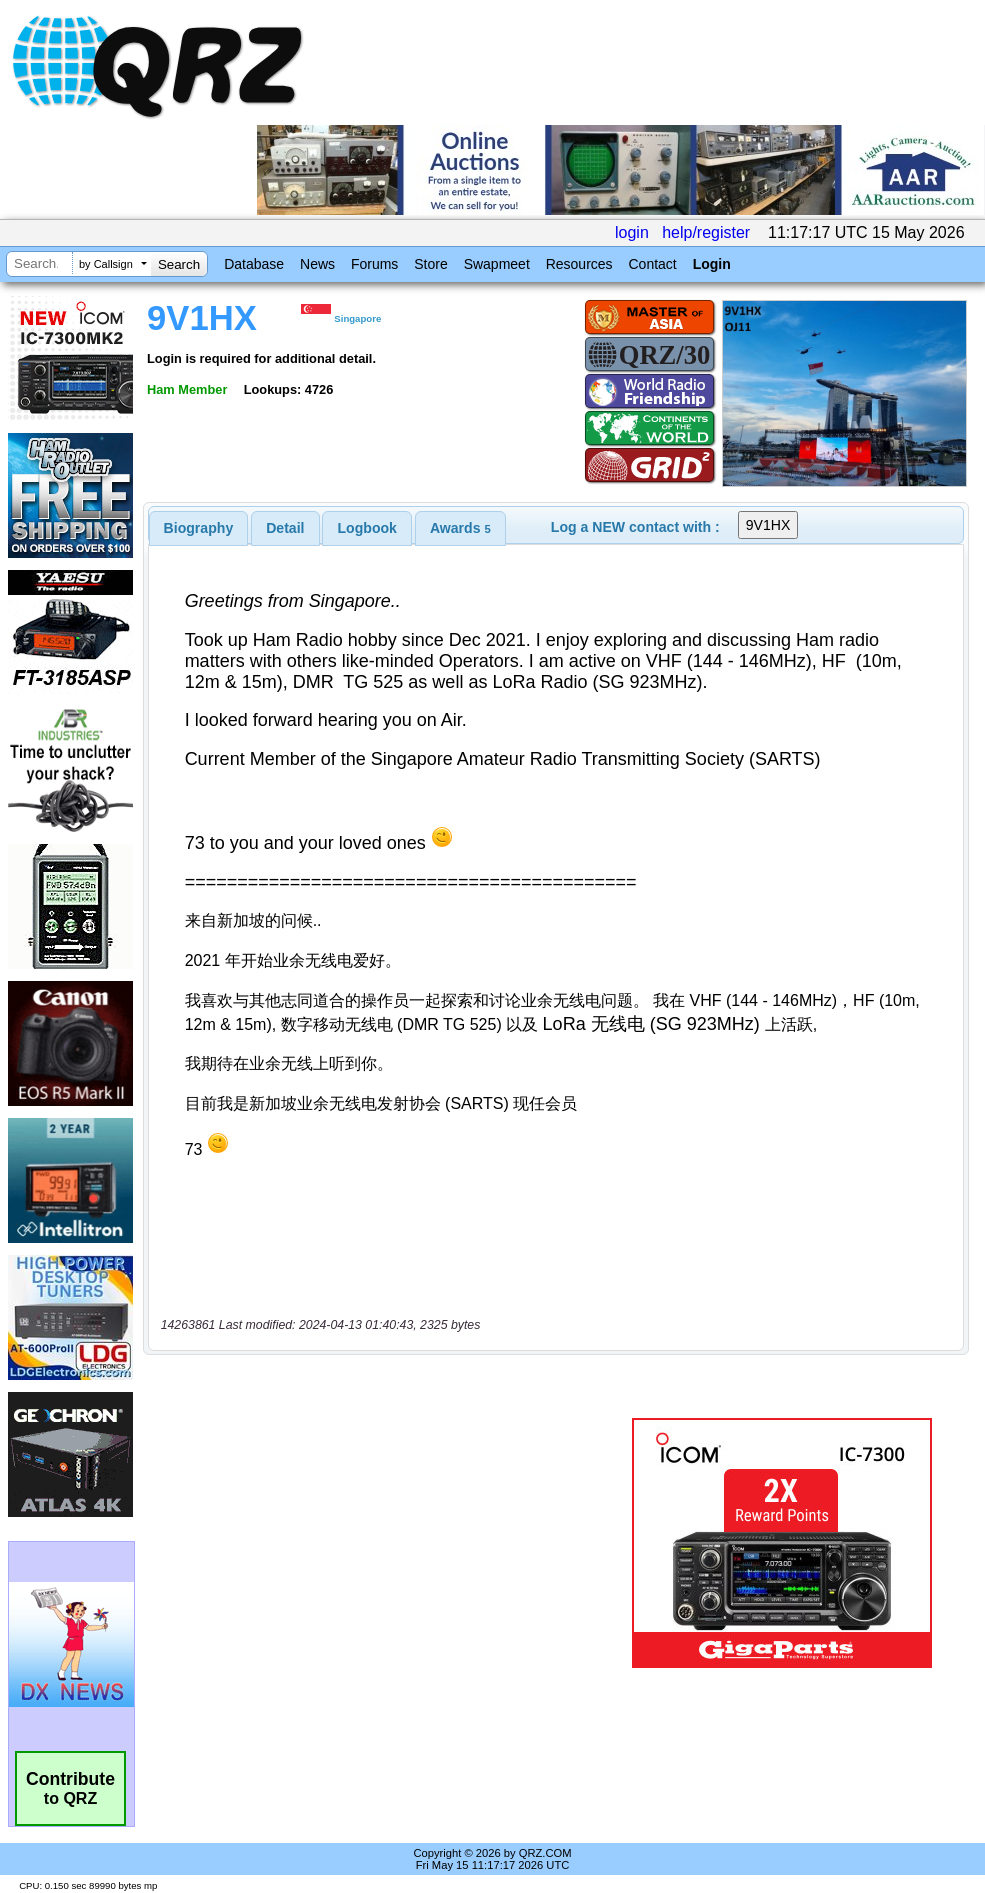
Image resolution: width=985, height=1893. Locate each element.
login (632, 232)
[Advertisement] (385, 1477)
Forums (374, 264)
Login (712, 264)
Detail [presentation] (285, 528)
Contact (652, 264)
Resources (579, 264)
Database (254, 264)
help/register (706, 232)
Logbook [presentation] (367, 528)
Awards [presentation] (460, 528)
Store (430, 264)
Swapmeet (497, 264)
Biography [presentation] (199, 528)
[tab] (199, 528)
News (317, 264)
